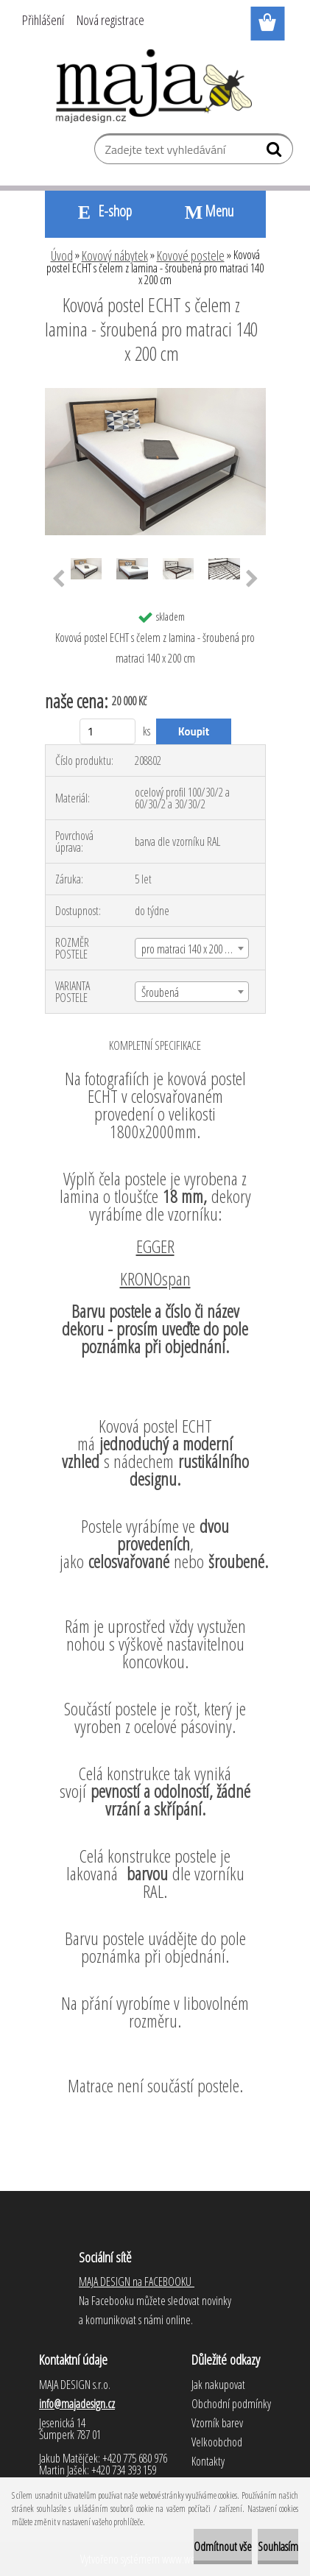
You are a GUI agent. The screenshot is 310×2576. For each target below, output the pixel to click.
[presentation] (58, 579)
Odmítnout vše (223, 2546)
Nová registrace (110, 20)
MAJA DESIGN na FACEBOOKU (136, 2281)
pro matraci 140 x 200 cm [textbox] (188, 949)
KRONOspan (155, 1278)
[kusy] (108, 731)
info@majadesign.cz (77, 2404)
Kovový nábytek (115, 255)
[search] (275, 152)
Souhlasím (278, 2546)
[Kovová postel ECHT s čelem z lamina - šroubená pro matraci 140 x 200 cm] (155, 394)
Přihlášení (43, 20)
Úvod (62, 255)
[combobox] (192, 948)
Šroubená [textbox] (160, 992)
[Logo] (155, 86)
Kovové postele (191, 255)
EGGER (155, 1246)
